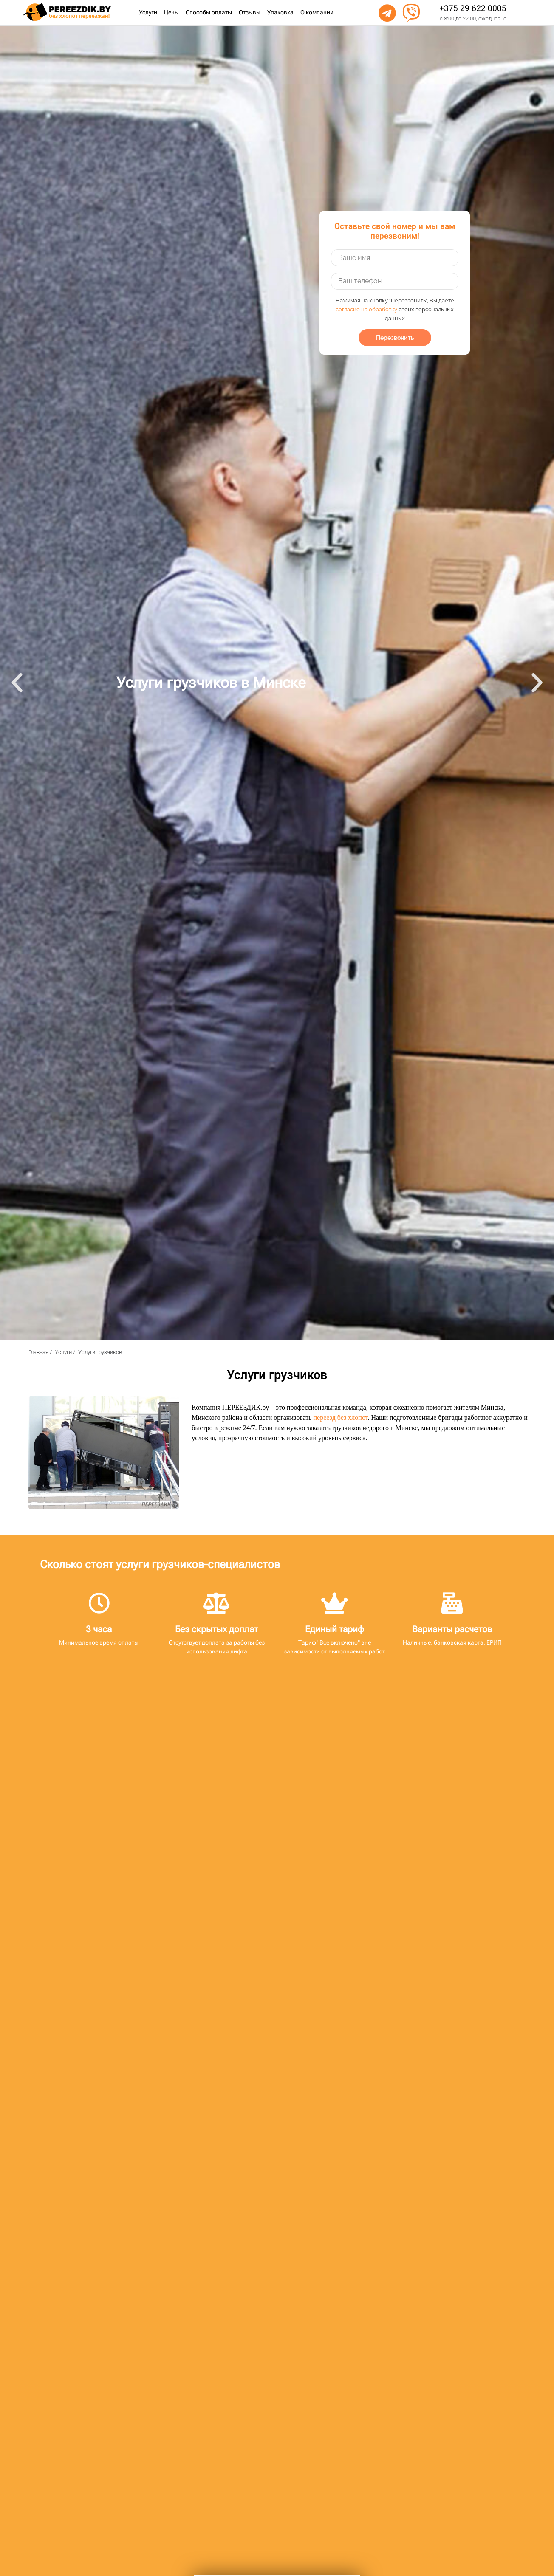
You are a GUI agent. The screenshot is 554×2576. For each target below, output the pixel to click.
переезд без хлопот (341, 1417)
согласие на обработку (366, 309)
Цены (171, 12)
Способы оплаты (209, 12)
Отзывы (249, 12)
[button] (17, 683)
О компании (317, 12)
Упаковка (280, 12)
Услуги (148, 12)
